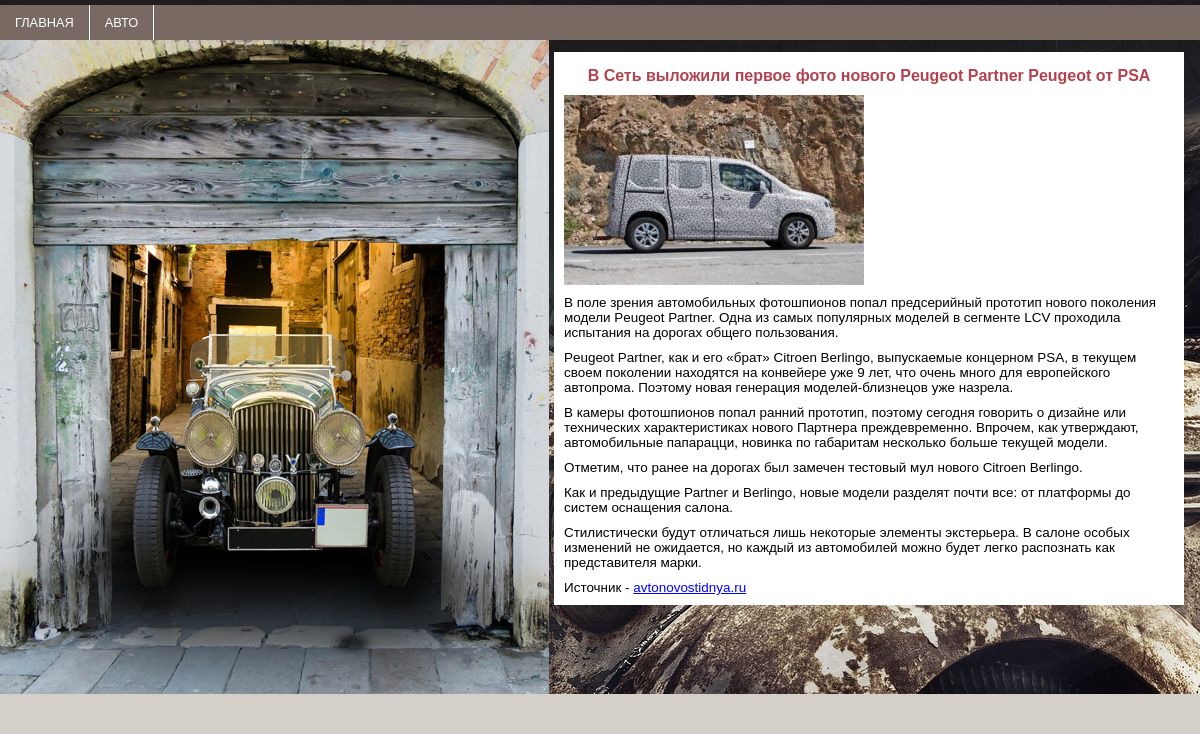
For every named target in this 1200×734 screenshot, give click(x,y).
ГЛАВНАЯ (44, 22)
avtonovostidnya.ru (689, 587)
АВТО (121, 22)
